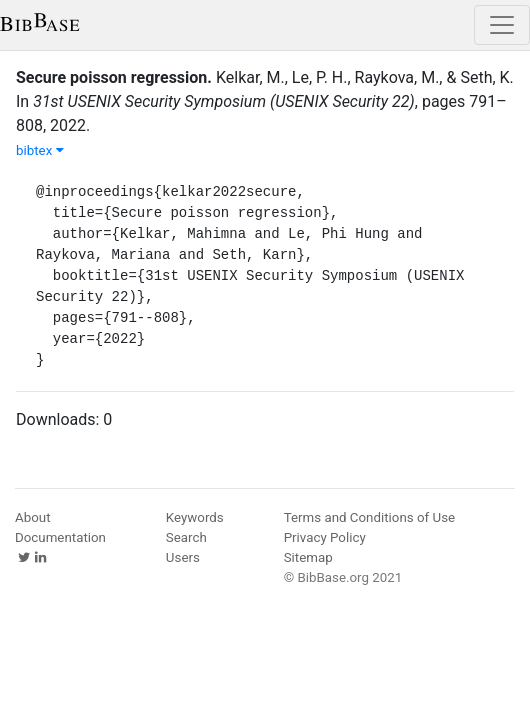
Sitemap (308, 557)
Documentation (60, 537)
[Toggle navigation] (502, 25)
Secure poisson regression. (114, 77)
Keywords (195, 517)
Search (186, 537)
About (33, 517)
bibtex (40, 150)
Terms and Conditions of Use (369, 517)
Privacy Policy (325, 537)
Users (183, 557)
